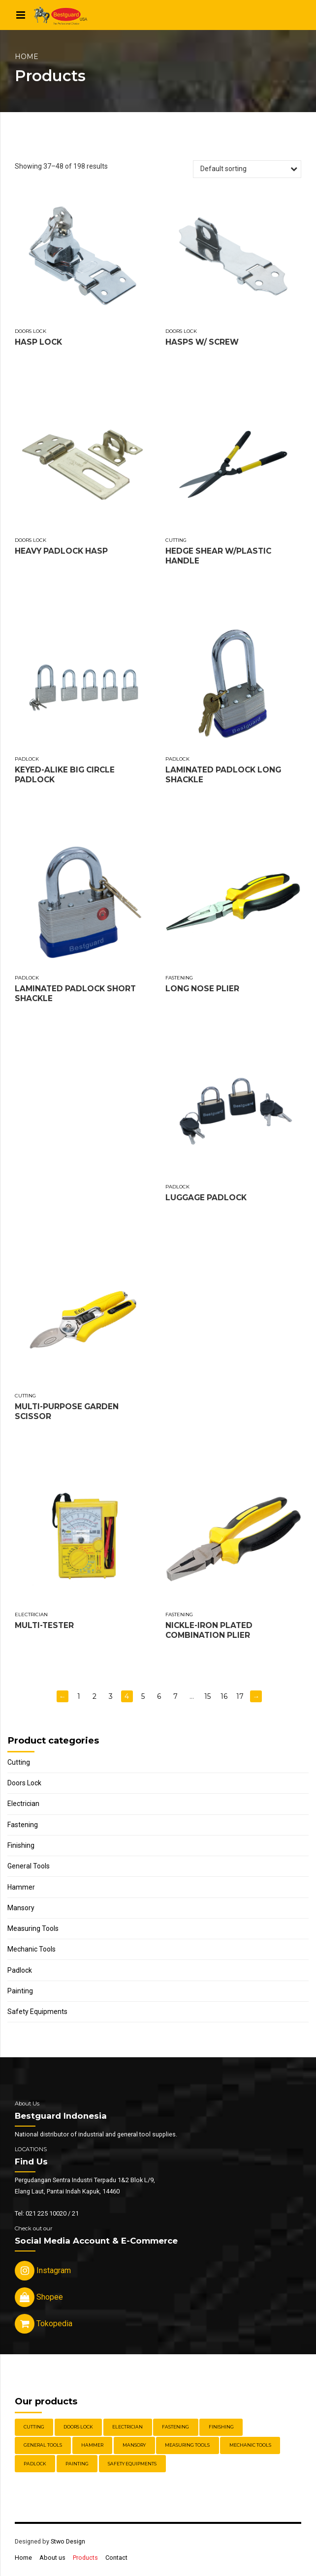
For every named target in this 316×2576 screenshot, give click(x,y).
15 (207, 1696)
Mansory (20, 1908)
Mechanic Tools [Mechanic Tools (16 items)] (250, 2445)
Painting (20, 1991)
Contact (116, 2557)
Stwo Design (68, 2541)
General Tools (28, 1866)
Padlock (27, 759)
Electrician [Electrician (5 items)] (127, 2426)
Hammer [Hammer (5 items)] (92, 2445)
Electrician (31, 1614)
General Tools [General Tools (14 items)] (43, 2445)
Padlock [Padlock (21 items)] (35, 2463)
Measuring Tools (33, 1928)
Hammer (21, 1887)
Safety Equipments (37, 2011)
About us (52, 2557)
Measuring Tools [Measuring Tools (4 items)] (187, 2445)
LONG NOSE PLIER (202, 988)
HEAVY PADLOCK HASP (61, 551)
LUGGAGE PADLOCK (206, 1197)
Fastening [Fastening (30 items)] (175, 2426)
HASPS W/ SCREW (202, 342)
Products (85, 2557)
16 (224, 1696)
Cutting (176, 540)
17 (240, 1696)
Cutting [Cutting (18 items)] (34, 2426)
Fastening (179, 977)
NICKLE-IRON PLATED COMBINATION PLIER (209, 1630)
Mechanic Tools (31, 1949)
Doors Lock (30, 331)
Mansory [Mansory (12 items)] (134, 2445)
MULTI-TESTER (44, 1625)
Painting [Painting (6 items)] (77, 2463)
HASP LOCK (38, 342)
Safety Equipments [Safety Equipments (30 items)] (132, 2463)
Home (26, 56)
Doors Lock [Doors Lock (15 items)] (78, 2426)
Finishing (20, 1845)
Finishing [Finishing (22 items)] (221, 2426)
